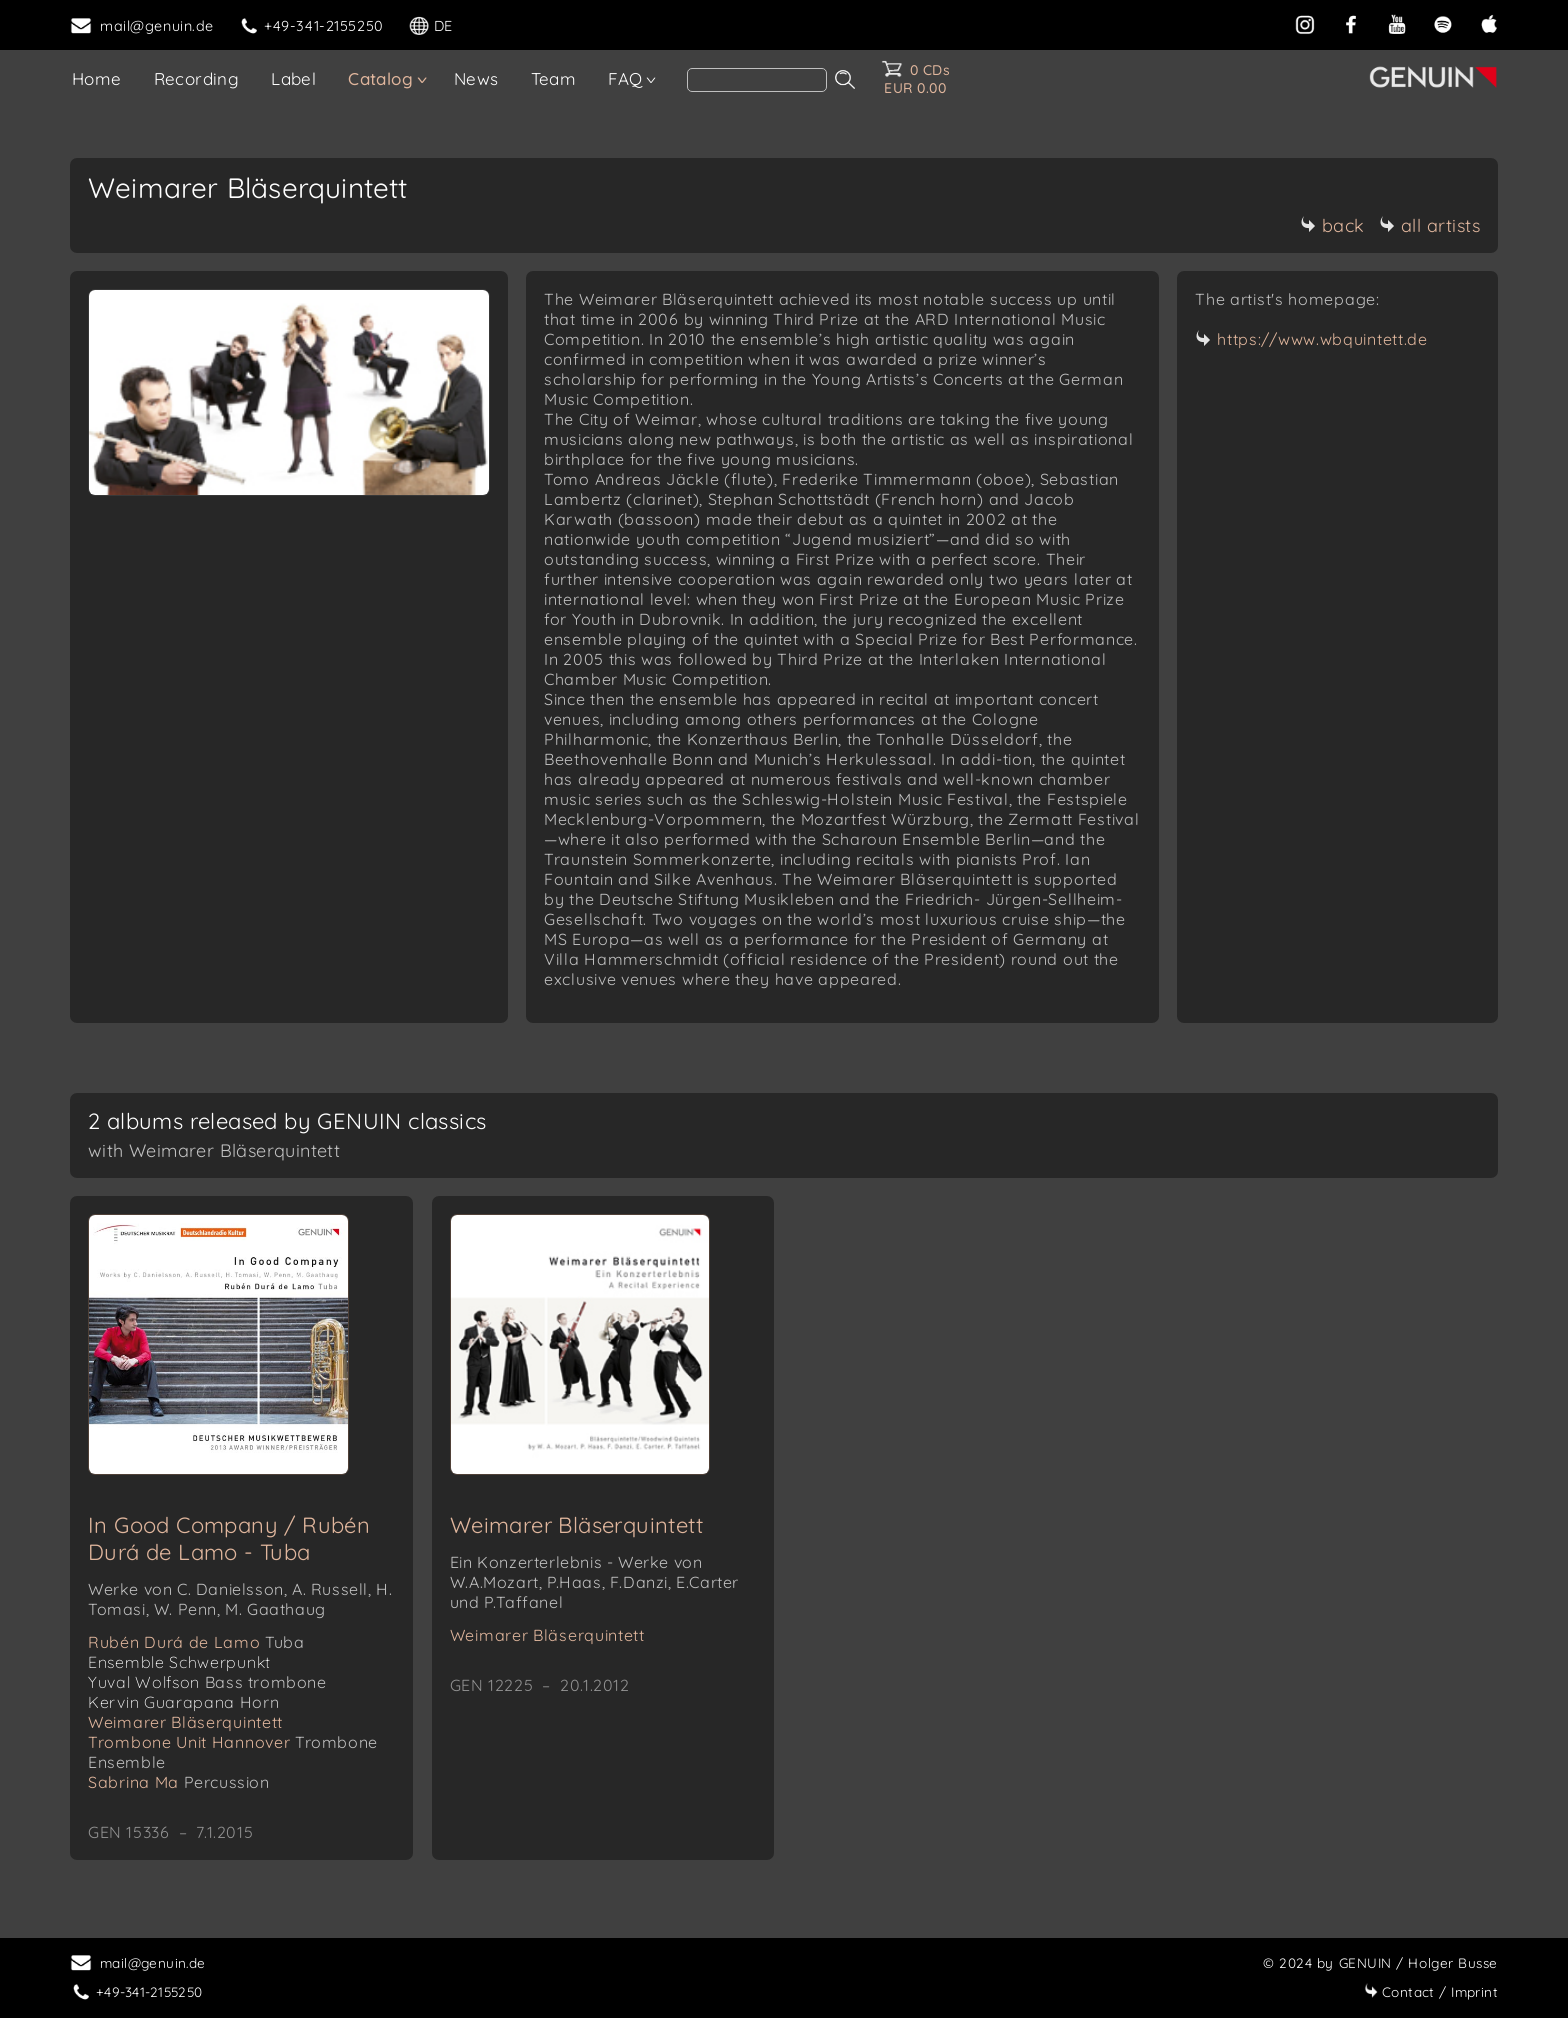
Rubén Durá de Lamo (196, 1642)
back (1332, 225)
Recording (197, 78)
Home (97, 78)
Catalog (380, 78)
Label (293, 78)
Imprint (1431, 1991)
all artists (1430, 225)
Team (554, 78)
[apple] (1489, 24)
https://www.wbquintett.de (1322, 339)
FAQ (625, 78)
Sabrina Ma (179, 1782)
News (476, 78)
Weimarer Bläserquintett (185, 1722)
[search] (757, 80)
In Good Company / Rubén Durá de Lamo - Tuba (229, 1538)
